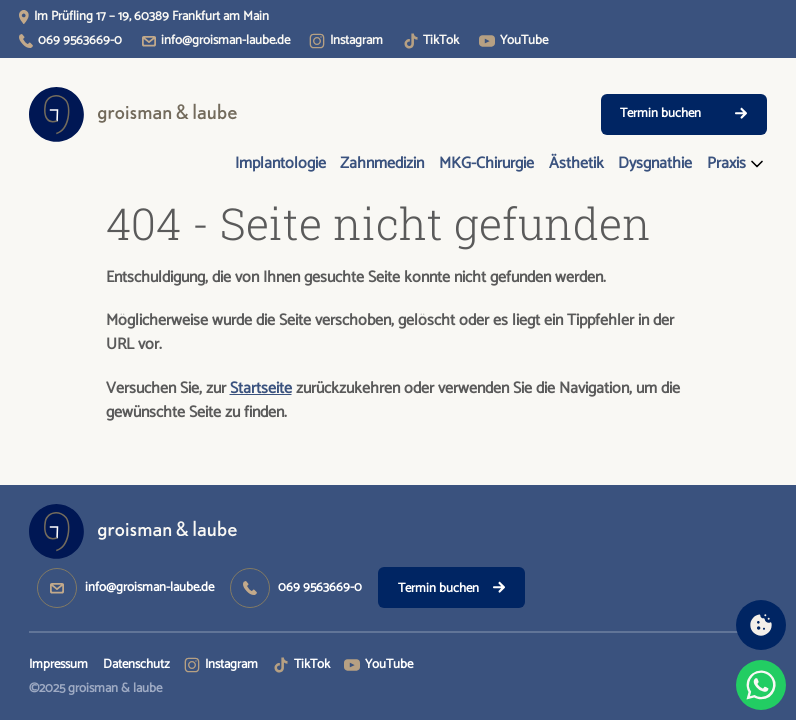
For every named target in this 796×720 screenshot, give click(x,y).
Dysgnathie (655, 164)
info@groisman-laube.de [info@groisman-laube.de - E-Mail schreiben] (149, 587)
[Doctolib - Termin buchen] (451, 587)
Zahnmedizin (382, 164)
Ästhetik (576, 164)
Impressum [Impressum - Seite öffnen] (58, 664)
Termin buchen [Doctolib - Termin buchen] (683, 113)
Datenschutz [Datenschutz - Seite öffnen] (136, 664)
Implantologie (280, 164)
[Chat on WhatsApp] (761, 685)
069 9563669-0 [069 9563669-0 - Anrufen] (320, 587)
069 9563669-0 (80, 40)
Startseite (261, 389)
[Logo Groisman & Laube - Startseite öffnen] (133, 114)
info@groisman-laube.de (225, 40)
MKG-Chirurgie (486, 164)
